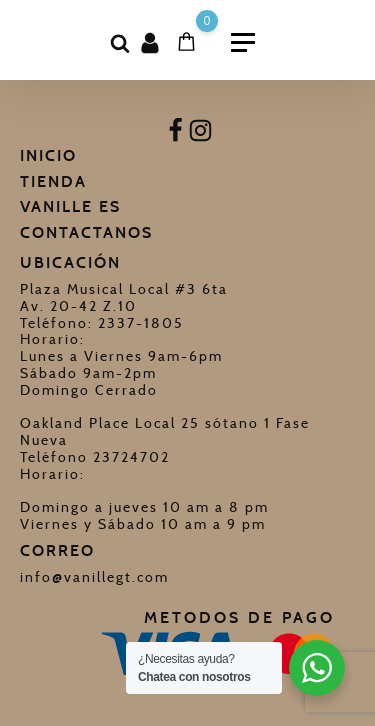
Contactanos (86, 232)
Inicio (48, 155)
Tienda (53, 181)
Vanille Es (70, 206)
